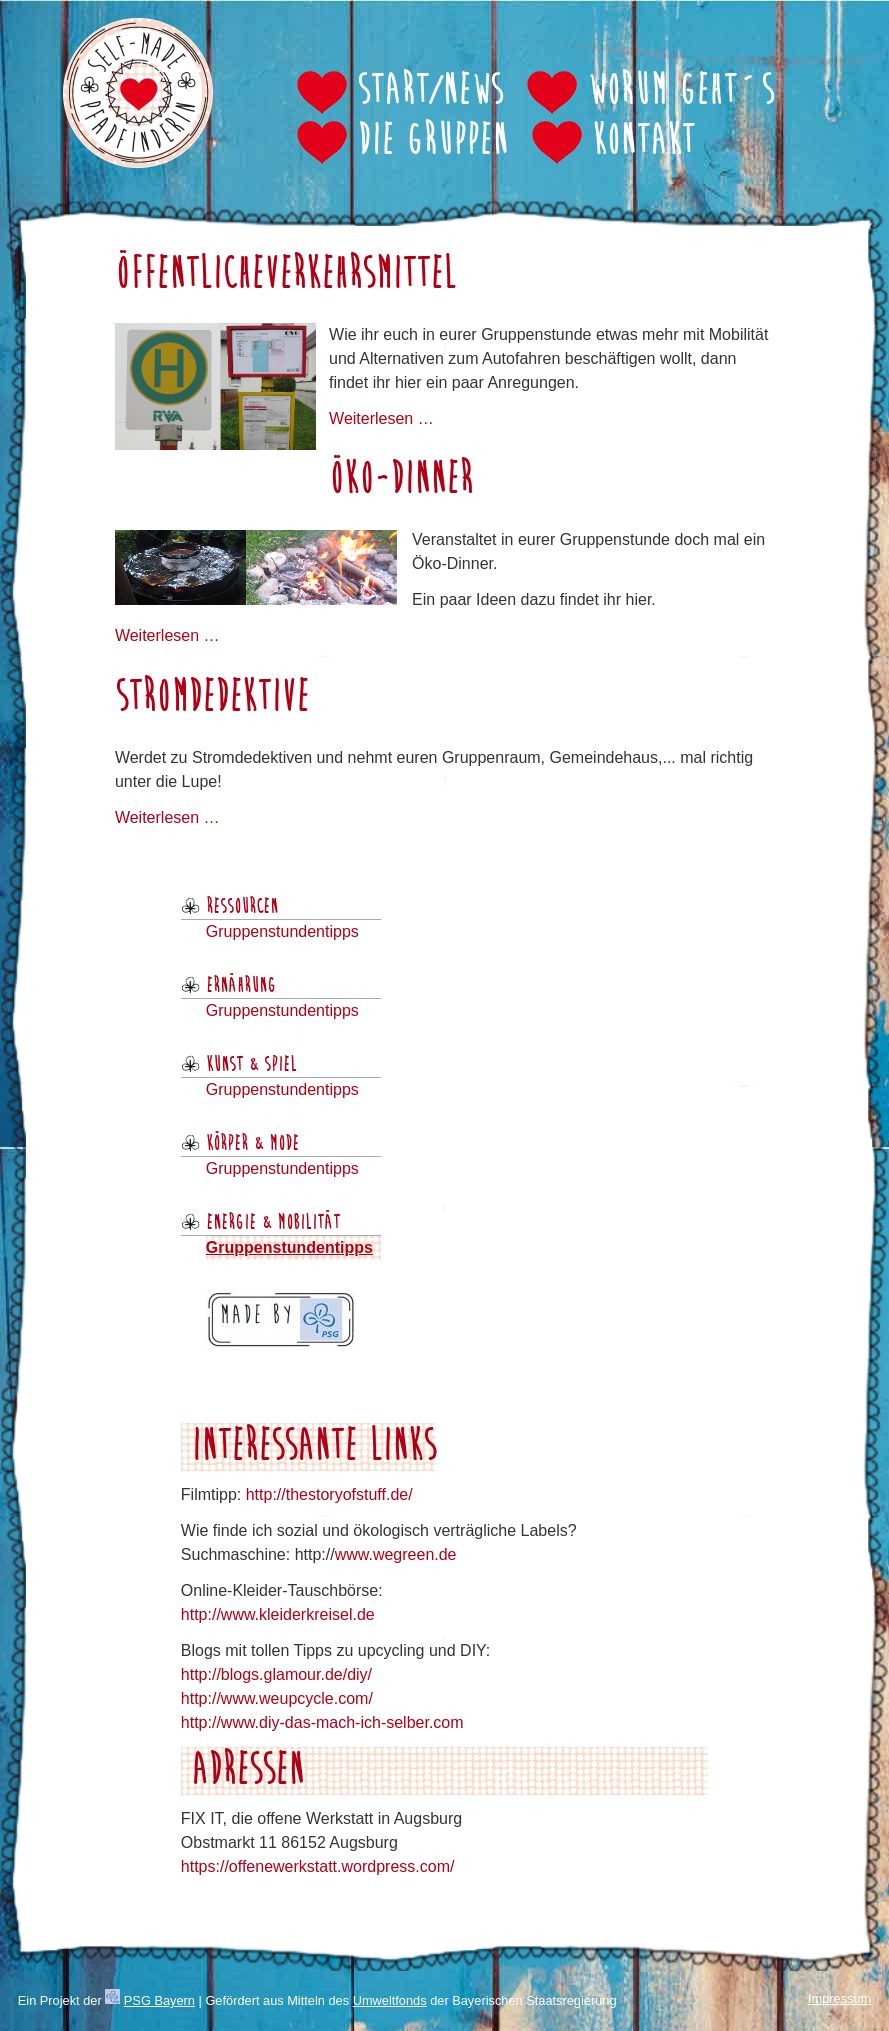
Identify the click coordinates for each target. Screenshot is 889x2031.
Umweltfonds (390, 2000)
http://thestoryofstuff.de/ (329, 1494)
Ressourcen (242, 907)
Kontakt (643, 142)
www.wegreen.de (396, 1554)
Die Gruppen (432, 142)
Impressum (839, 1998)
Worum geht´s (680, 92)
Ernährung (241, 986)
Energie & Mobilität (273, 1223)
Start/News (430, 92)
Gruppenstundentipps (282, 931)
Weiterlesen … (381, 418)
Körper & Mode (252, 1144)
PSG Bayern (159, 2000)
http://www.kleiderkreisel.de (278, 1614)
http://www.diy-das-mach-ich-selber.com (322, 1722)
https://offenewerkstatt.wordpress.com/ (318, 1866)
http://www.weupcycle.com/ (277, 1698)
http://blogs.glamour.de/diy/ (276, 1674)
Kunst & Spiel (251, 1065)
